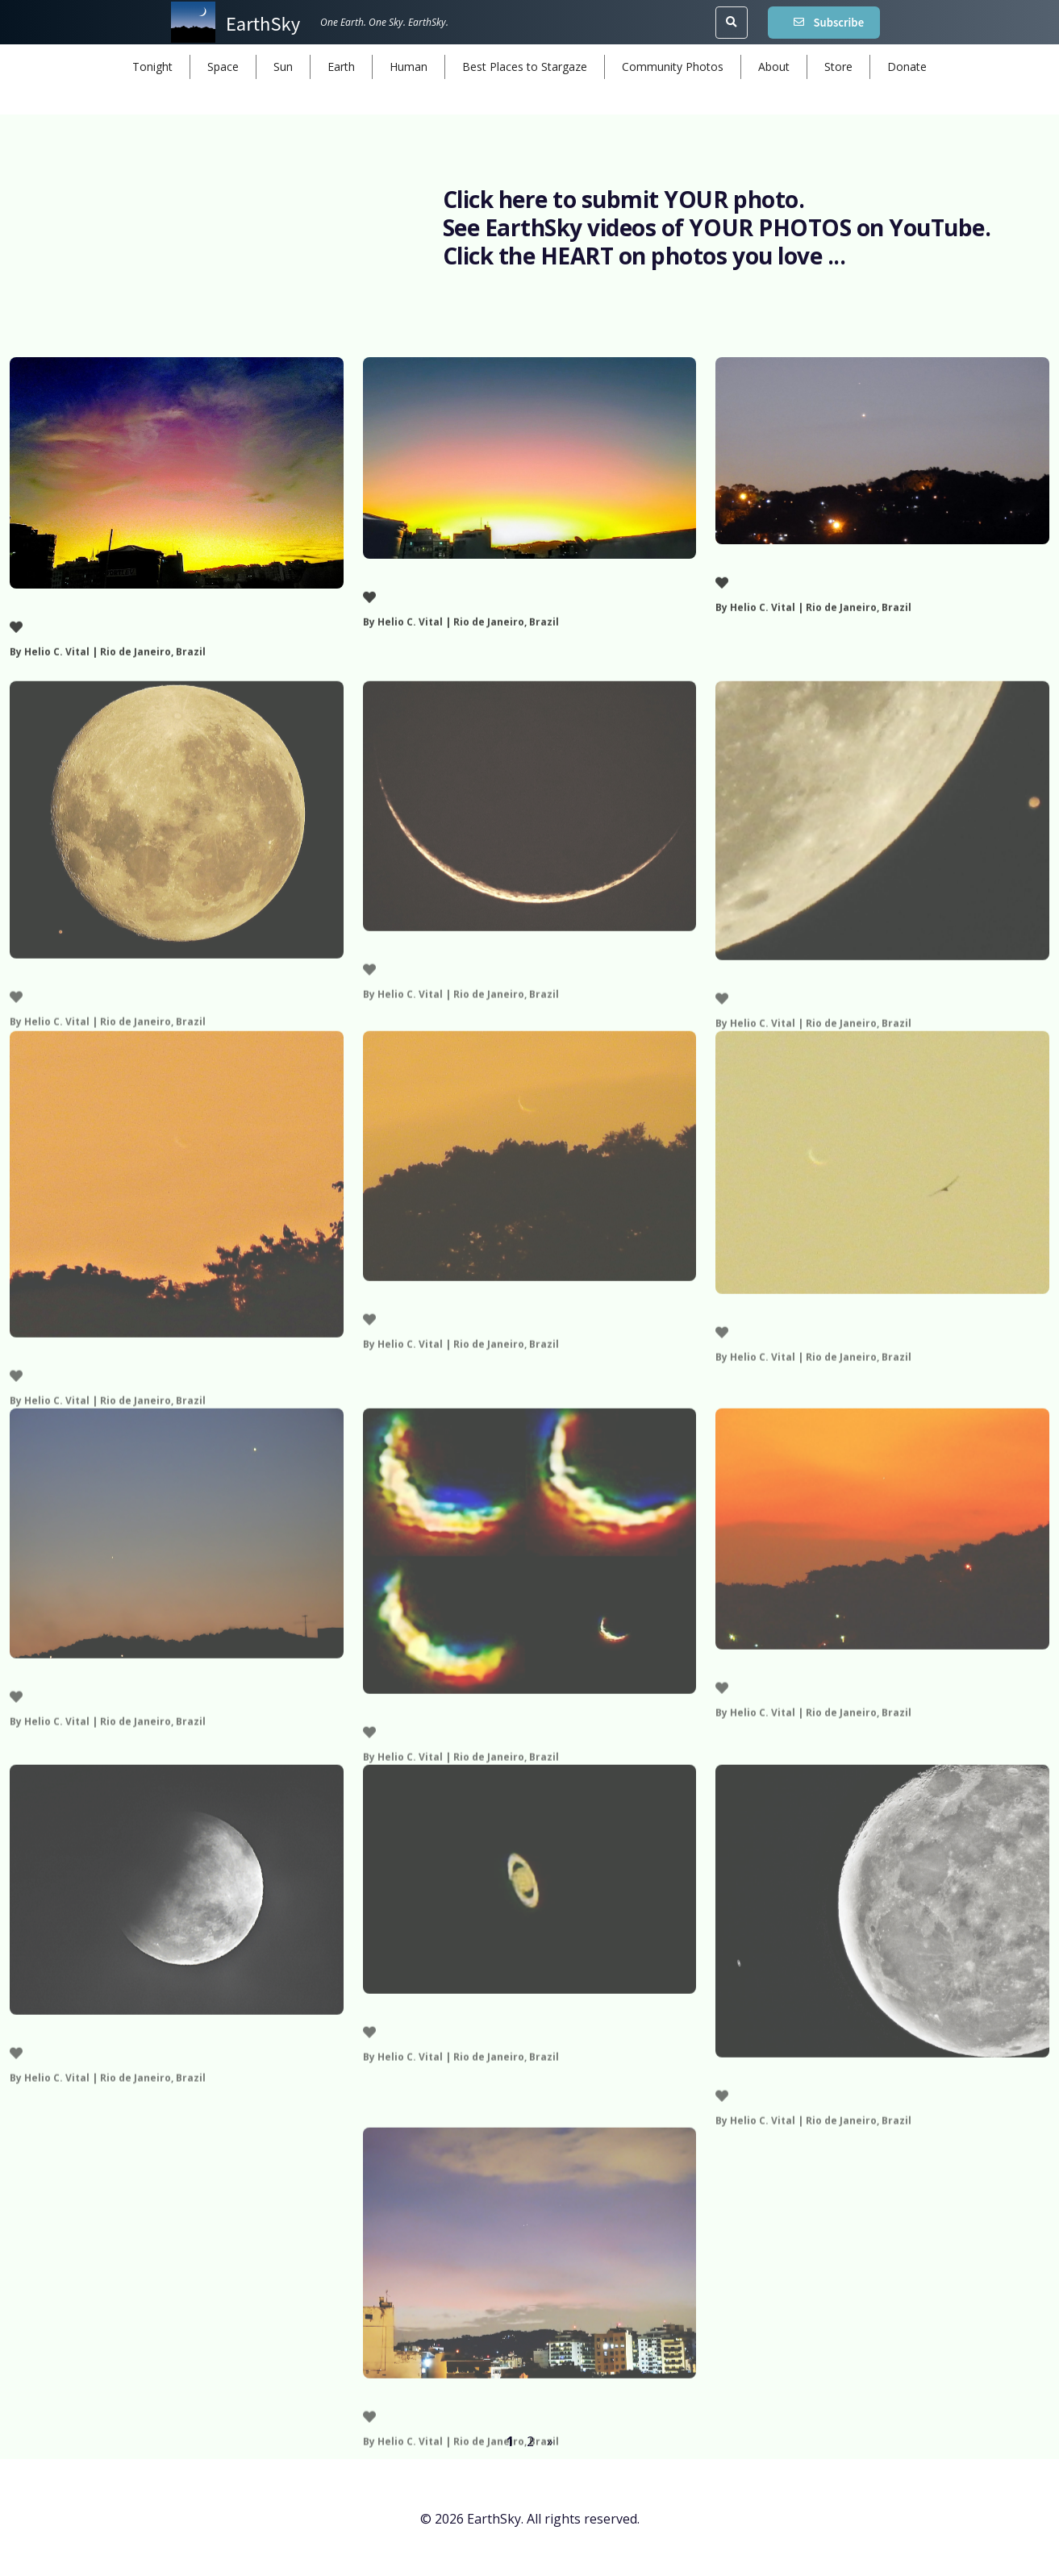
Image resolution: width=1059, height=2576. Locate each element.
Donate (907, 66)
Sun (283, 66)
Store (838, 66)
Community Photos (672, 66)
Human (408, 66)
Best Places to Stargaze (524, 66)
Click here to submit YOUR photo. (624, 199)
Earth (341, 66)
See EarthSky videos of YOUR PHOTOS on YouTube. (717, 227)
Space (223, 66)
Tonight (152, 66)
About (774, 66)
